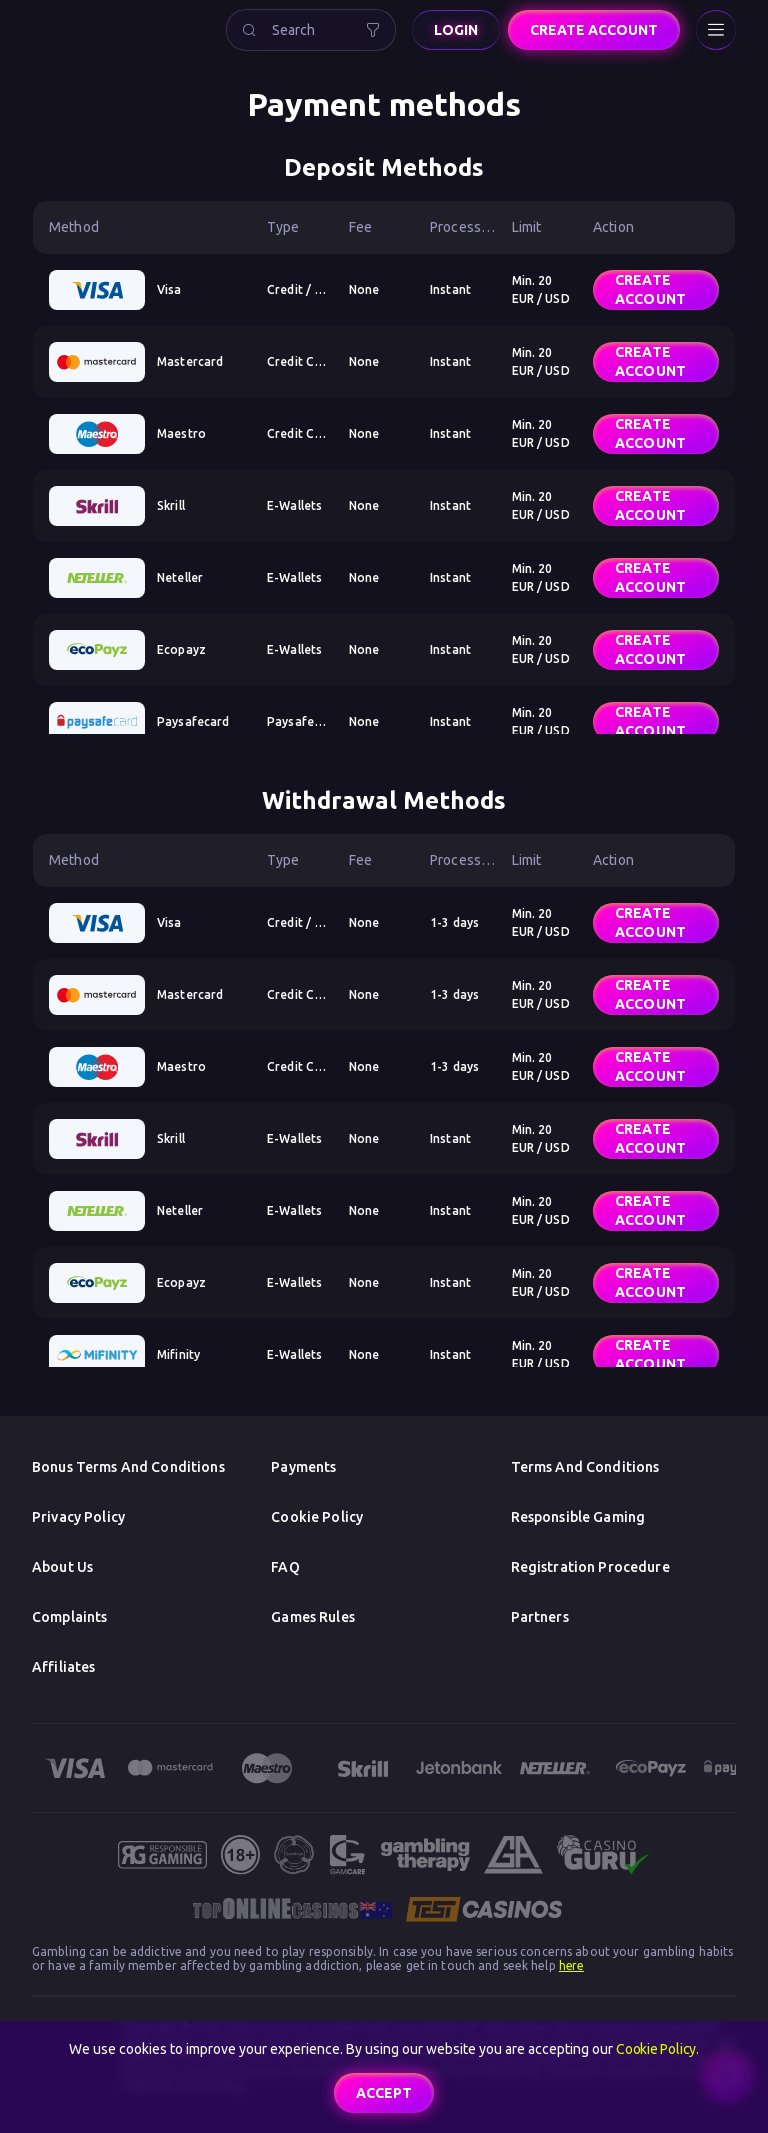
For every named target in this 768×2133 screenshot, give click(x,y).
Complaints (69, 1617)
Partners (540, 1617)
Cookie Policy (317, 1517)
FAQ (285, 1567)
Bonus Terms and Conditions (128, 1467)
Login (456, 30)
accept (384, 2093)
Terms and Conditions (585, 1467)
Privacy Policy (78, 1517)
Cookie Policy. (657, 2049)
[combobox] (311, 30)
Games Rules (313, 1617)
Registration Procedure (590, 1567)
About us (62, 1567)
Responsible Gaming (578, 1517)
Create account (594, 30)
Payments (303, 1467)
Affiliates (63, 1667)
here (571, 1965)
